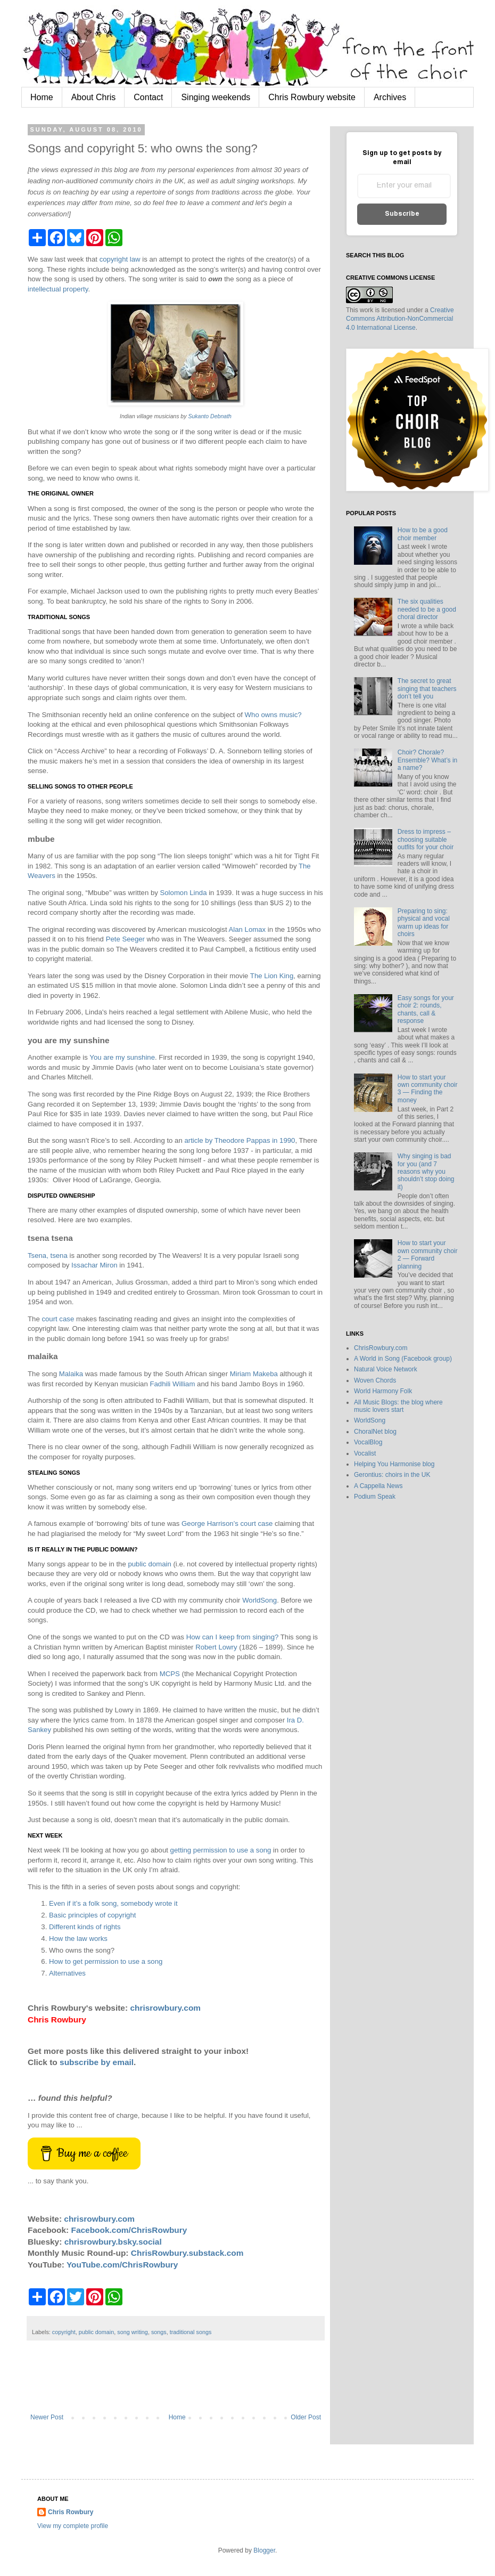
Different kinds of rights (85, 1927)
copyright (64, 2332)
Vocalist (365, 1453)
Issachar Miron (94, 1265)
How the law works (78, 1939)
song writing (132, 2332)
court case (58, 1319)
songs (159, 2332)
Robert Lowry (216, 1647)
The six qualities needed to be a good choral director (427, 609)
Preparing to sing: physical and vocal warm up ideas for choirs (424, 922)
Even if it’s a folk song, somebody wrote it (113, 1903)
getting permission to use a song (220, 1850)
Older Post (306, 2417)
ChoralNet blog (375, 1431)
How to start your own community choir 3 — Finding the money (428, 1089)
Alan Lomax (247, 929)
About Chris (93, 97)
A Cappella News (378, 1486)
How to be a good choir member (423, 533)
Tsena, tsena (48, 1255)
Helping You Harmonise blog (394, 1464)
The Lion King (271, 976)
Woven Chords (375, 1380)
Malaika (71, 1374)
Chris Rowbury (70, 2512)
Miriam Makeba (254, 1374)
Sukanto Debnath (210, 416)
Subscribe (402, 214)
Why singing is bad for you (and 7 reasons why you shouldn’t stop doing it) (426, 1171)
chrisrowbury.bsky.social (113, 2241)
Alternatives (67, 1973)
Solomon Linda (183, 893)
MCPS (170, 1674)
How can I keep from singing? (232, 1637)
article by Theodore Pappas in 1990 (239, 1140)
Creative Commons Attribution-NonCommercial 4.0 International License (400, 319)
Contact (148, 97)
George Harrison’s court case (227, 1523)
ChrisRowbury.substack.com (187, 2252)
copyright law (120, 259)
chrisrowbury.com (165, 2007)
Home (41, 97)
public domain (149, 1564)
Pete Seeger (125, 939)
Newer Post (46, 2417)
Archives (390, 97)
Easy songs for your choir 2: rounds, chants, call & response (426, 1009)
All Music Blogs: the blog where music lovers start (398, 1406)
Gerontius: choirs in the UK (392, 1474)
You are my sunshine (122, 1057)
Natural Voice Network (385, 1369)
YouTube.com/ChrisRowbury (122, 2264)
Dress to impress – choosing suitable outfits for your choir (425, 839)
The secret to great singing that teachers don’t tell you (427, 688)
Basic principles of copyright (92, 1915)
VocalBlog (368, 1442)
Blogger (264, 2550)
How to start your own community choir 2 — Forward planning (428, 1254)
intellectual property (58, 289)
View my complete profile (72, 2526)
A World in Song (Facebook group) (403, 1358)
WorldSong (259, 1600)
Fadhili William (172, 1384)
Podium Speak (374, 1496)
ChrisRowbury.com (380, 1348)
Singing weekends (215, 97)
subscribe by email (97, 2062)
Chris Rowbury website (312, 97)
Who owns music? (273, 715)
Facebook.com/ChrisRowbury (129, 2229)
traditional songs (191, 2332)
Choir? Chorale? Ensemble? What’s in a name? (428, 760)
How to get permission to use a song (105, 1961)
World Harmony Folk (383, 1391)
